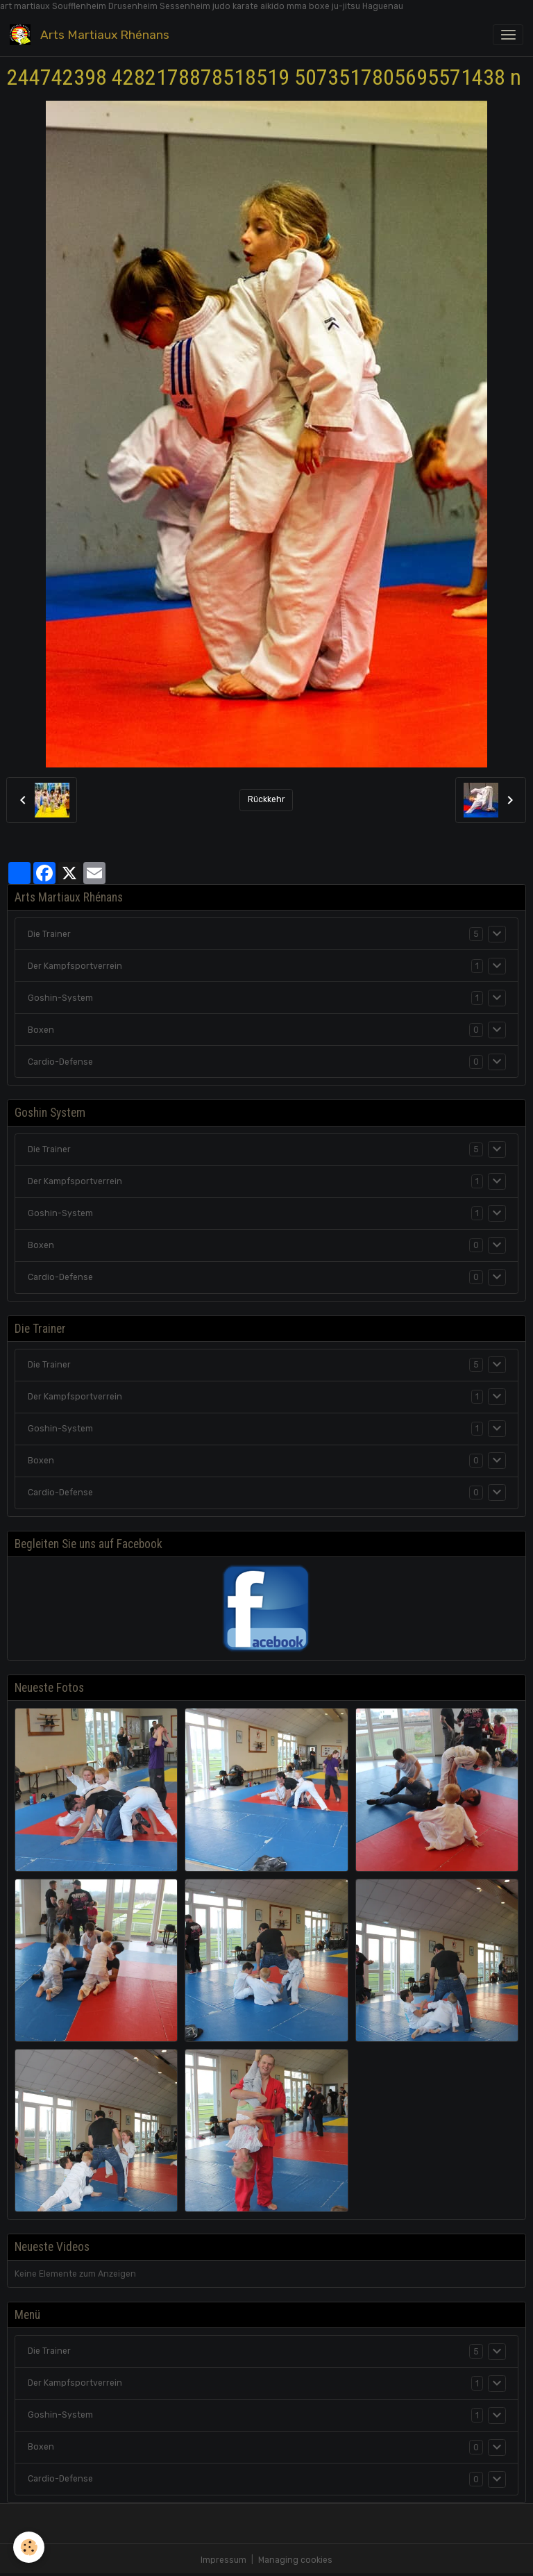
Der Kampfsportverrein (75, 966)
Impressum (223, 2560)
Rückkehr (266, 799)
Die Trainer (49, 934)
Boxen (41, 1030)
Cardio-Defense (60, 1062)
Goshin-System (60, 998)
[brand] (92, 34)
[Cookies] (29, 2547)
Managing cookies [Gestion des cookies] (295, 2560)
